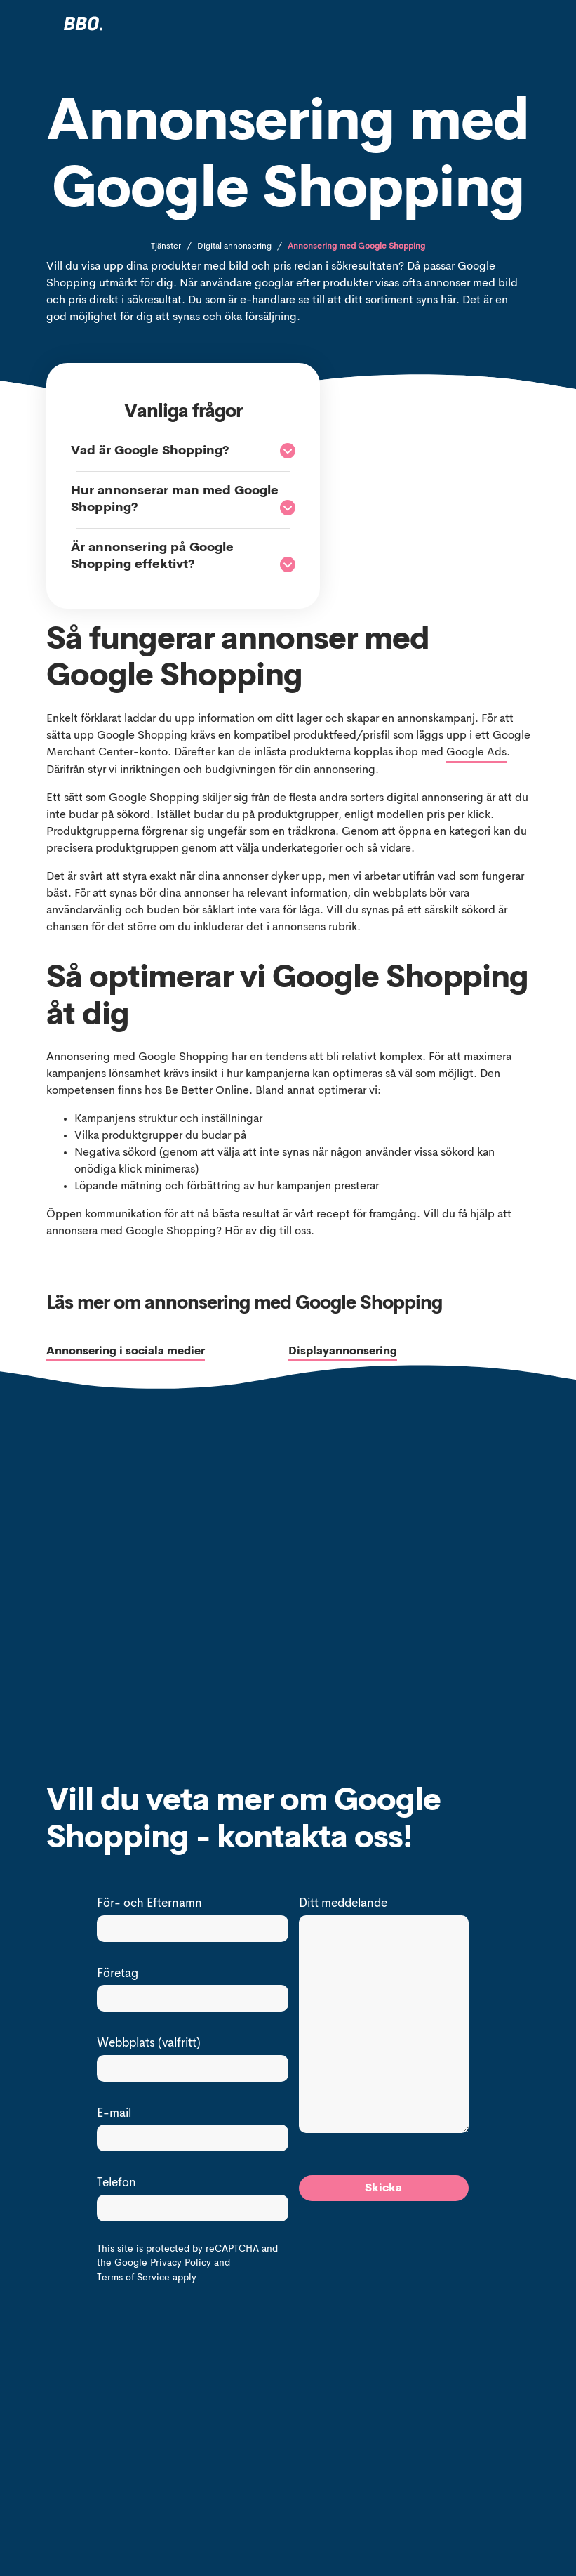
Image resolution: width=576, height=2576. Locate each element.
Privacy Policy (180, 2263)
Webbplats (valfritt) (149, 2043)
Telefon (116, 2183)
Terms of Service (133, 2278)
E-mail (114, 2114)
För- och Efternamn (149, 1904)
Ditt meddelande (343, 1904)
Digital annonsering (234, 246)
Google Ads (476, 752)
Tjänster (166, 246)
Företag (117, 1974)
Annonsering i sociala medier (125, 1351)
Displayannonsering (342, 1351)
